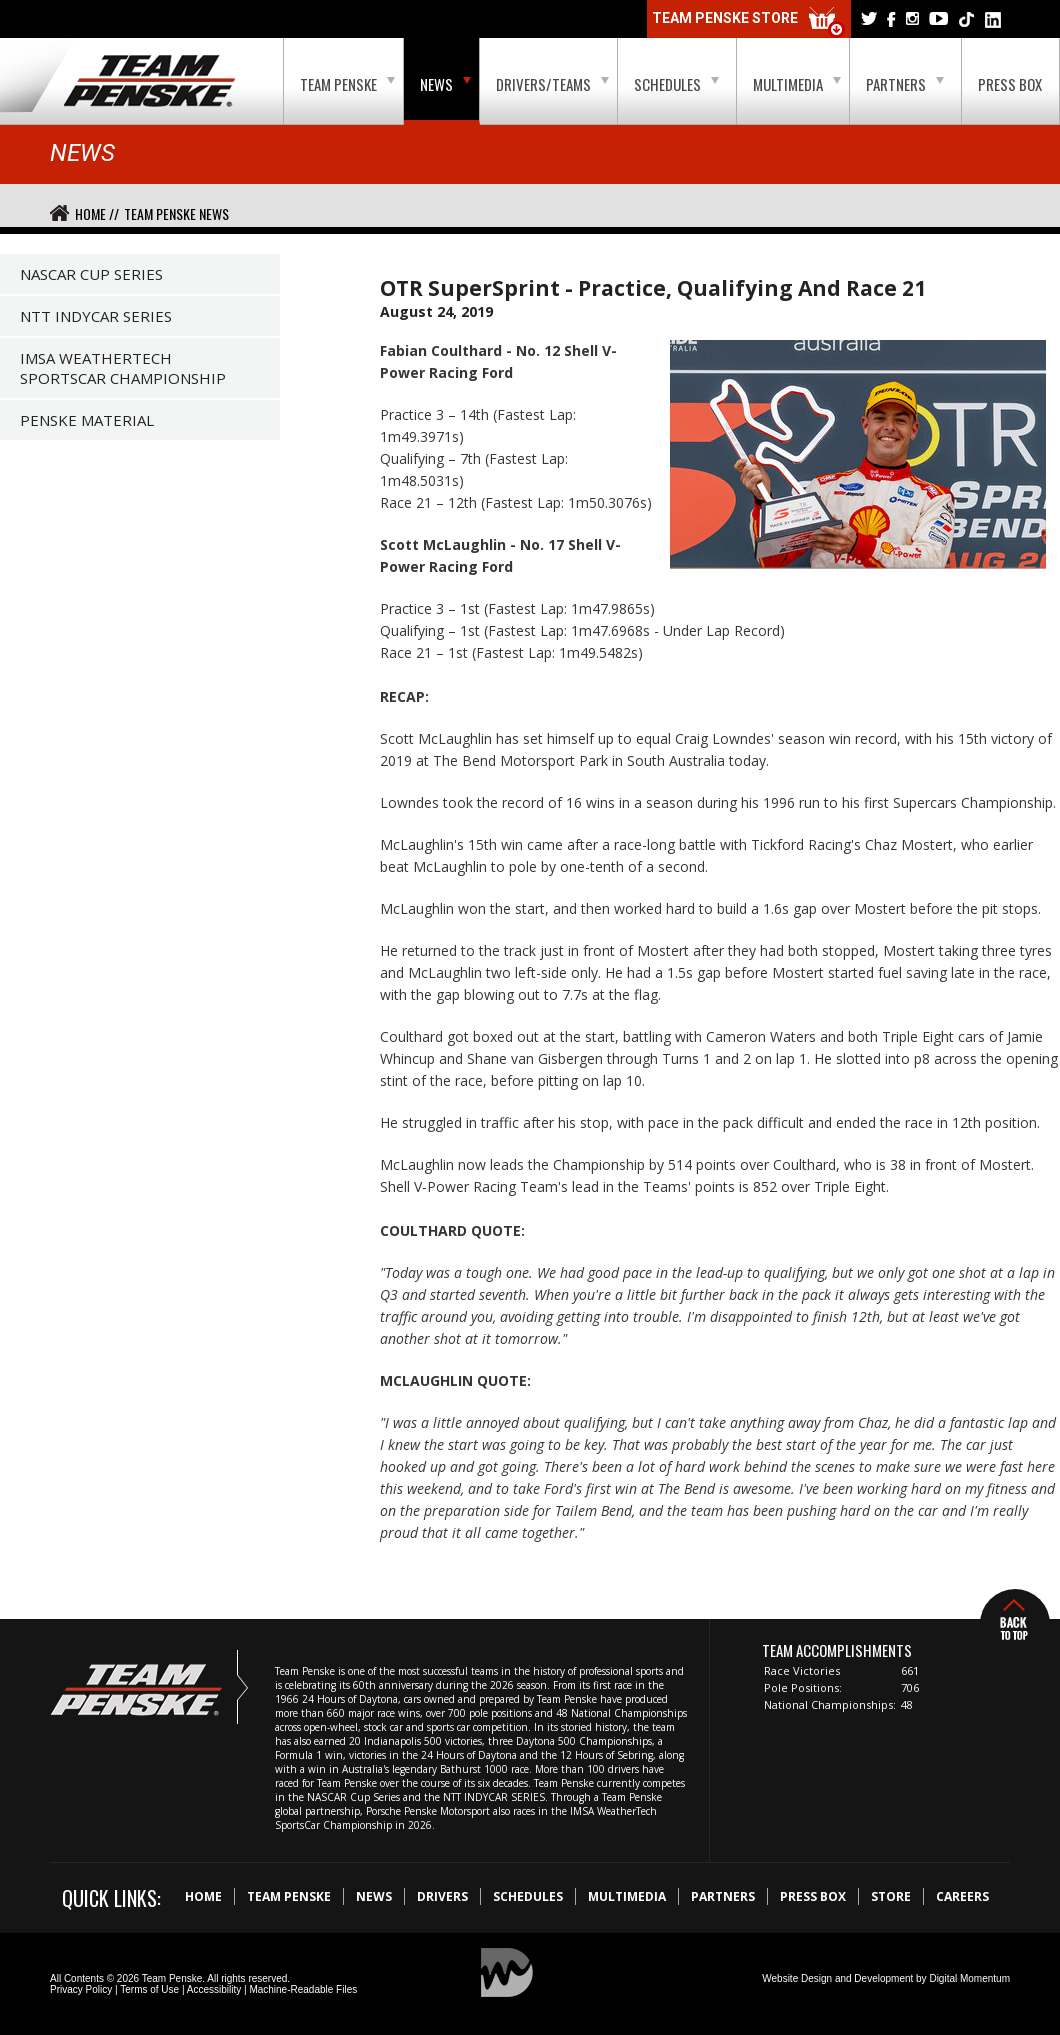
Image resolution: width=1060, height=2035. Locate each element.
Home (203, 1896)
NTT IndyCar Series (96, 316)
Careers (962, 1896)
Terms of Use (149, 1989)
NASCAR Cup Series (91, 274)
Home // (97, 213)
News (445, 84)
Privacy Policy (81, 1989)
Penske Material (87, 420)
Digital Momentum (969, 1978)
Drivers (442, 1896)
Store (891, 1896)
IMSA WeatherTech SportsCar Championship (123, 368)
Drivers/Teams (552, 84)
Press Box (1010, 84)
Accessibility (214, 1989)
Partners (905, 84)
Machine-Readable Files (303, 1989)
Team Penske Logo (149, 82)
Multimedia (797, 84)
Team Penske (347, 84)
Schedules (676, 84)
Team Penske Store (749, 22)
